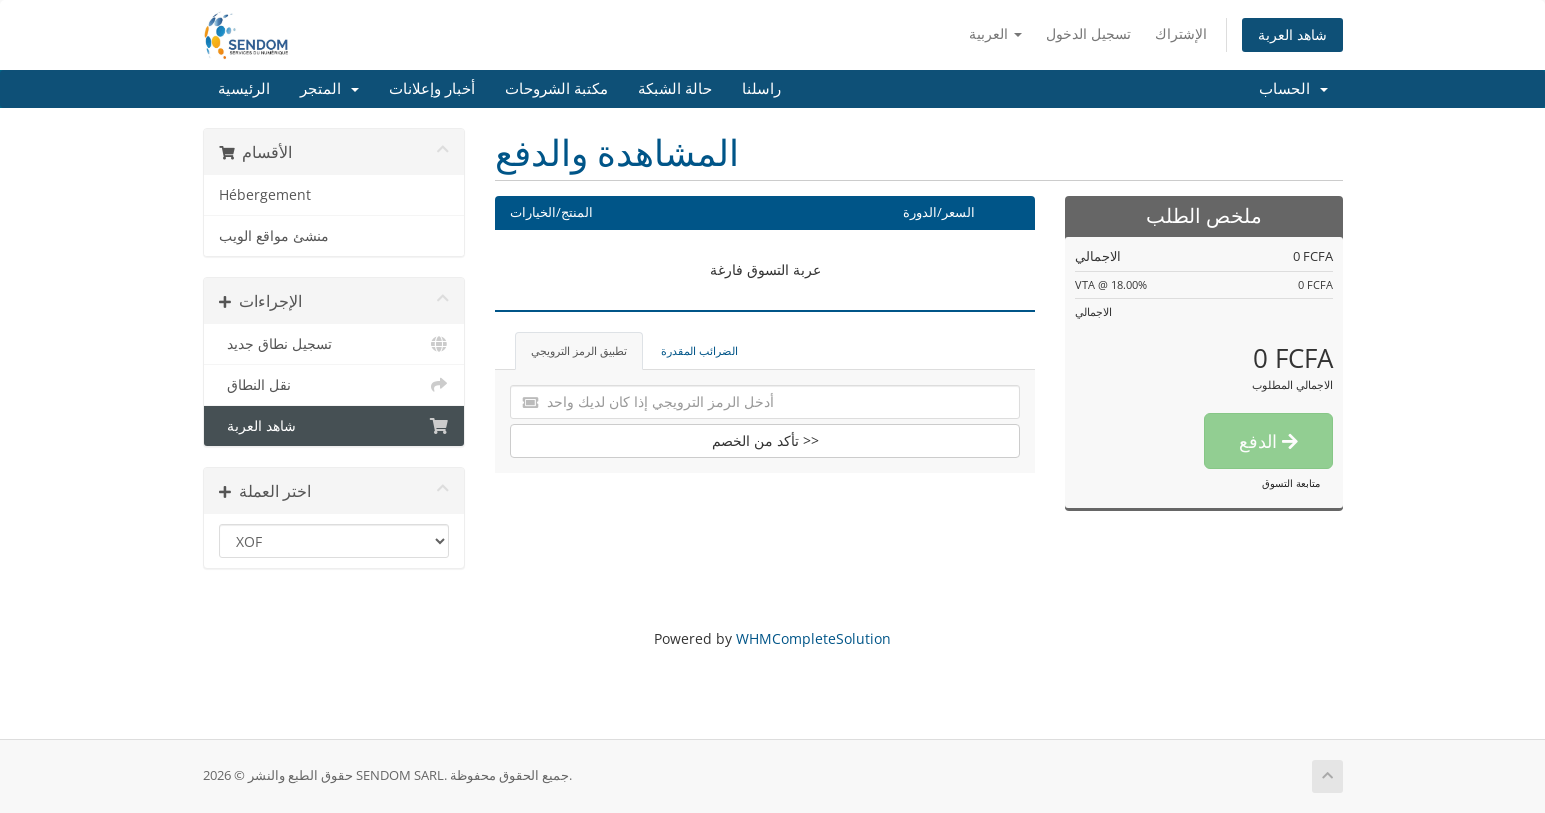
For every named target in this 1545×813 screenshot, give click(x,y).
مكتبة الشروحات (556, 89)
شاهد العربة (1292, 34)
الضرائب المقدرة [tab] (699, 350)
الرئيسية (244, 89)
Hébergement (265, 195)
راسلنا (761, 89)
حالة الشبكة (675, 89)
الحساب (1293, 89)
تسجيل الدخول (1088, 33)
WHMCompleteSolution (813, 638)
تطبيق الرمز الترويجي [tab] (579, 350)
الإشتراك (1181, 33)
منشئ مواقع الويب (274, 236)
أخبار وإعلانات (432, 89)
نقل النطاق (334, 385)
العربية (995, 33)
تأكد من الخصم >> (765, 440)
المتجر (329, 89)
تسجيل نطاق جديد (334, 344)
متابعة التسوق (1291, 483)
